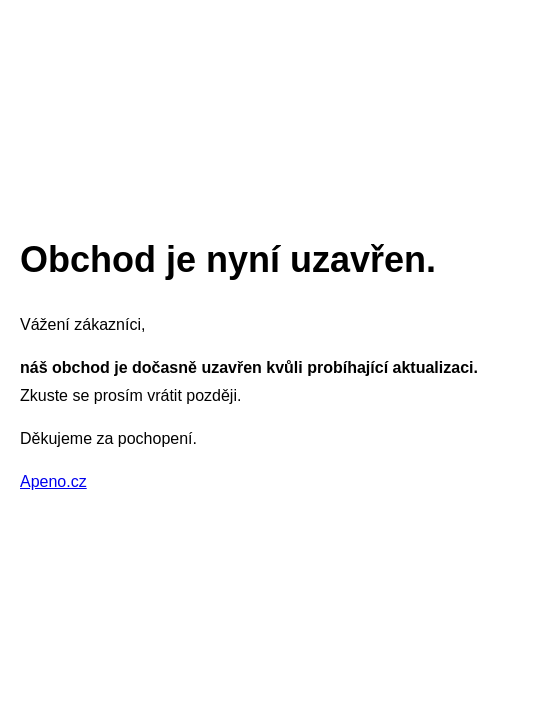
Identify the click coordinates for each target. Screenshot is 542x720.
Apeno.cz (53, 481)
